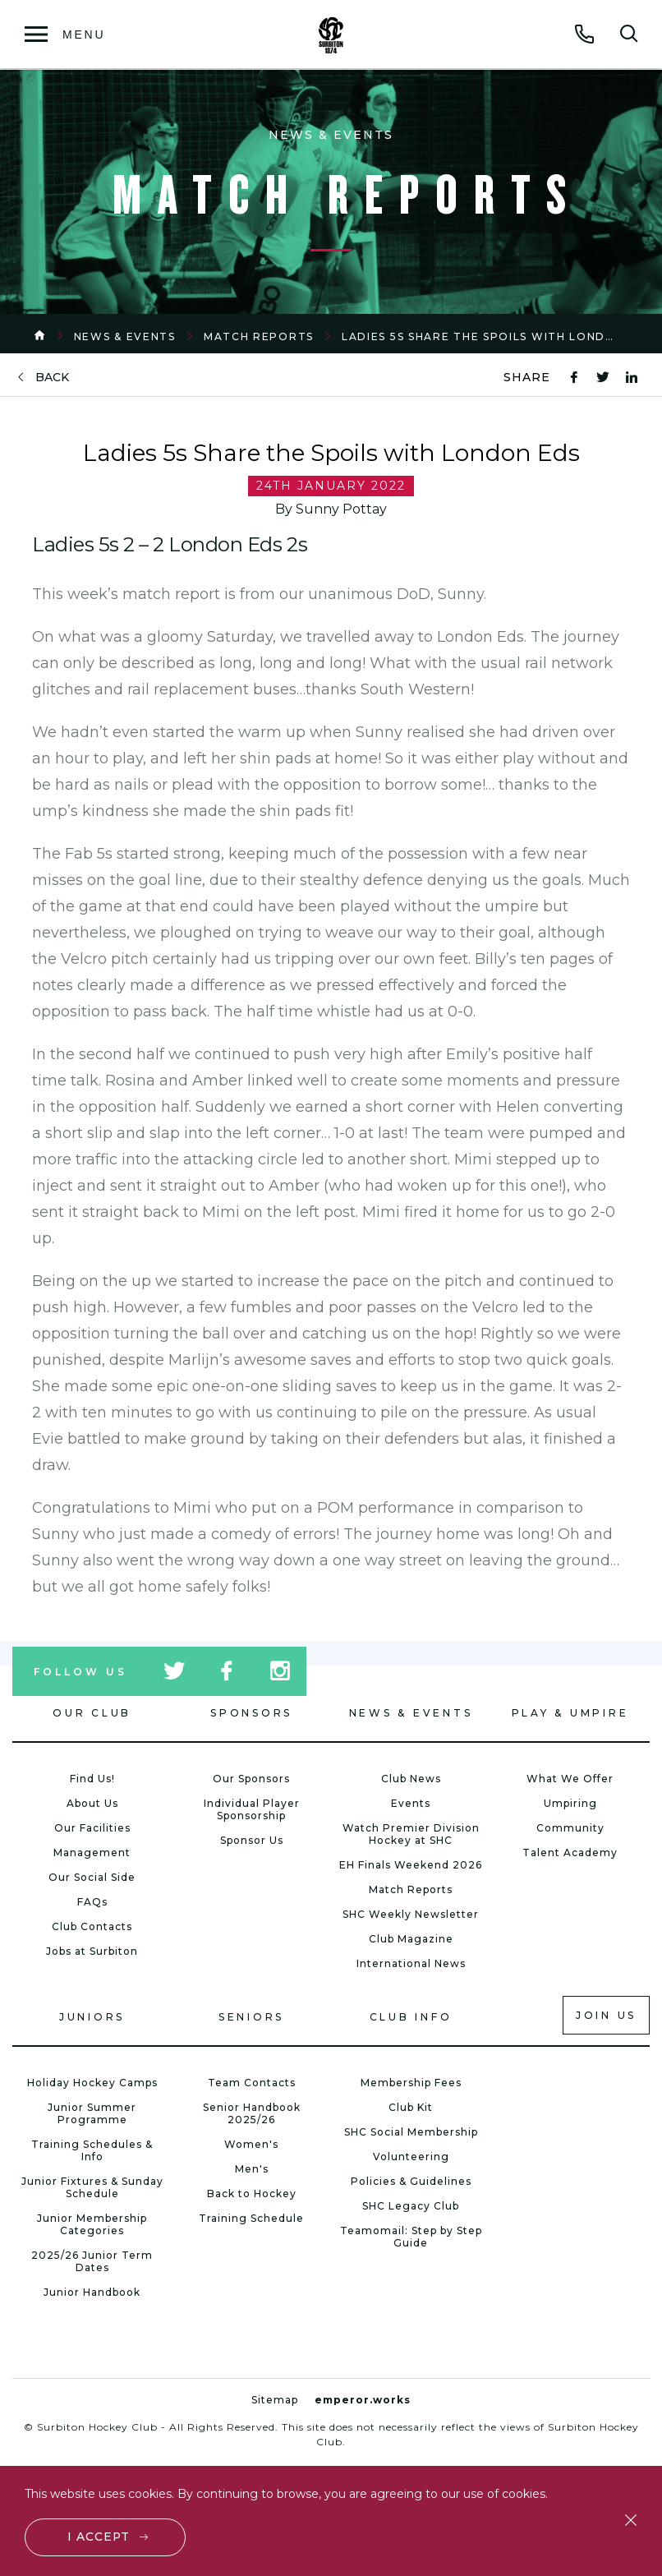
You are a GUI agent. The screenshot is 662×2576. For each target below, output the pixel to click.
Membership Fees (411, 2082)
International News (411, 1963)
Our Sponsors (251, 1778)
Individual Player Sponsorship (252, 1809)
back (52, 378)
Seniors (251, 2017)
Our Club (92, 1713)
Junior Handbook (92, 2292)
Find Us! (92, 1778)
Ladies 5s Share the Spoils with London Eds (497, 336)
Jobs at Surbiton (92, 1951)
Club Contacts (92, 1926)
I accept (99, 2536)
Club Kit (410, 2107)
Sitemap (274, 2400)
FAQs (92, 1902)
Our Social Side (92, 1877)
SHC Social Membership (411, 2132)
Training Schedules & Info (92, 2150)
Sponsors (251, 1713)
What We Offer (570, 1778)
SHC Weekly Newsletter (410, 1914)
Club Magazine (411, 1939)
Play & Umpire (570, 1713)
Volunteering (411, 2156)
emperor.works (363, 2400)
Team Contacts (252, 2082)
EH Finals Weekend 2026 (410, 1865)
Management (92, 1852)
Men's (252, 2169)
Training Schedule (251, 2218)
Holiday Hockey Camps (92, 2082)
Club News (411, 1778)
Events (410, 1803)
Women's (251, 2144)
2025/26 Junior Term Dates (92, 2261)
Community (570, 1828)
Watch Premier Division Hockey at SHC (411, 1834)
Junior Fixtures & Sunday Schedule (92, 2187)
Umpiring (570, 1803)
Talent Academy (570, 1852)
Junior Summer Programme (92, 2113)
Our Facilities (92, 1828)
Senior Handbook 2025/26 (252, 2113)
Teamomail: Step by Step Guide (411, 2236)
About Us (92, 1803)
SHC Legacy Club (410, 2206)
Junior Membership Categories (92, 2224)
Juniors (92, 2017)
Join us (606, 2015)
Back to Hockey (252, 2193)
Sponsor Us (251, 1840)
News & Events (125, 336)
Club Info (411, 2017)
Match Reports (259, 336)
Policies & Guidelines (411, 2181)
